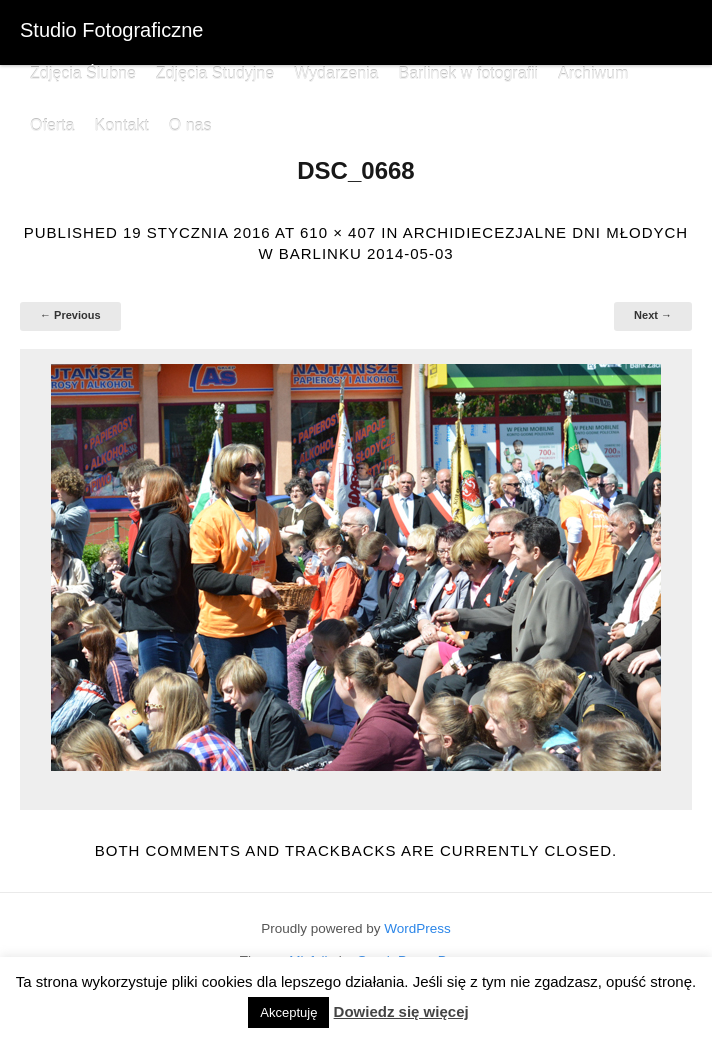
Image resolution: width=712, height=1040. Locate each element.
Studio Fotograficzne (111, 30)
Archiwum (593, 73)
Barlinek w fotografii (468, 73)
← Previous (70, 315)
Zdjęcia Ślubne (83, 73)
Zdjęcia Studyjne (215, 73)
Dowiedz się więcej (401, 1011)
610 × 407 (338, 232)
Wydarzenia (336, 73)
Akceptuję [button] (288, 1012)
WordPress (417, 928)
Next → (653, 315)
